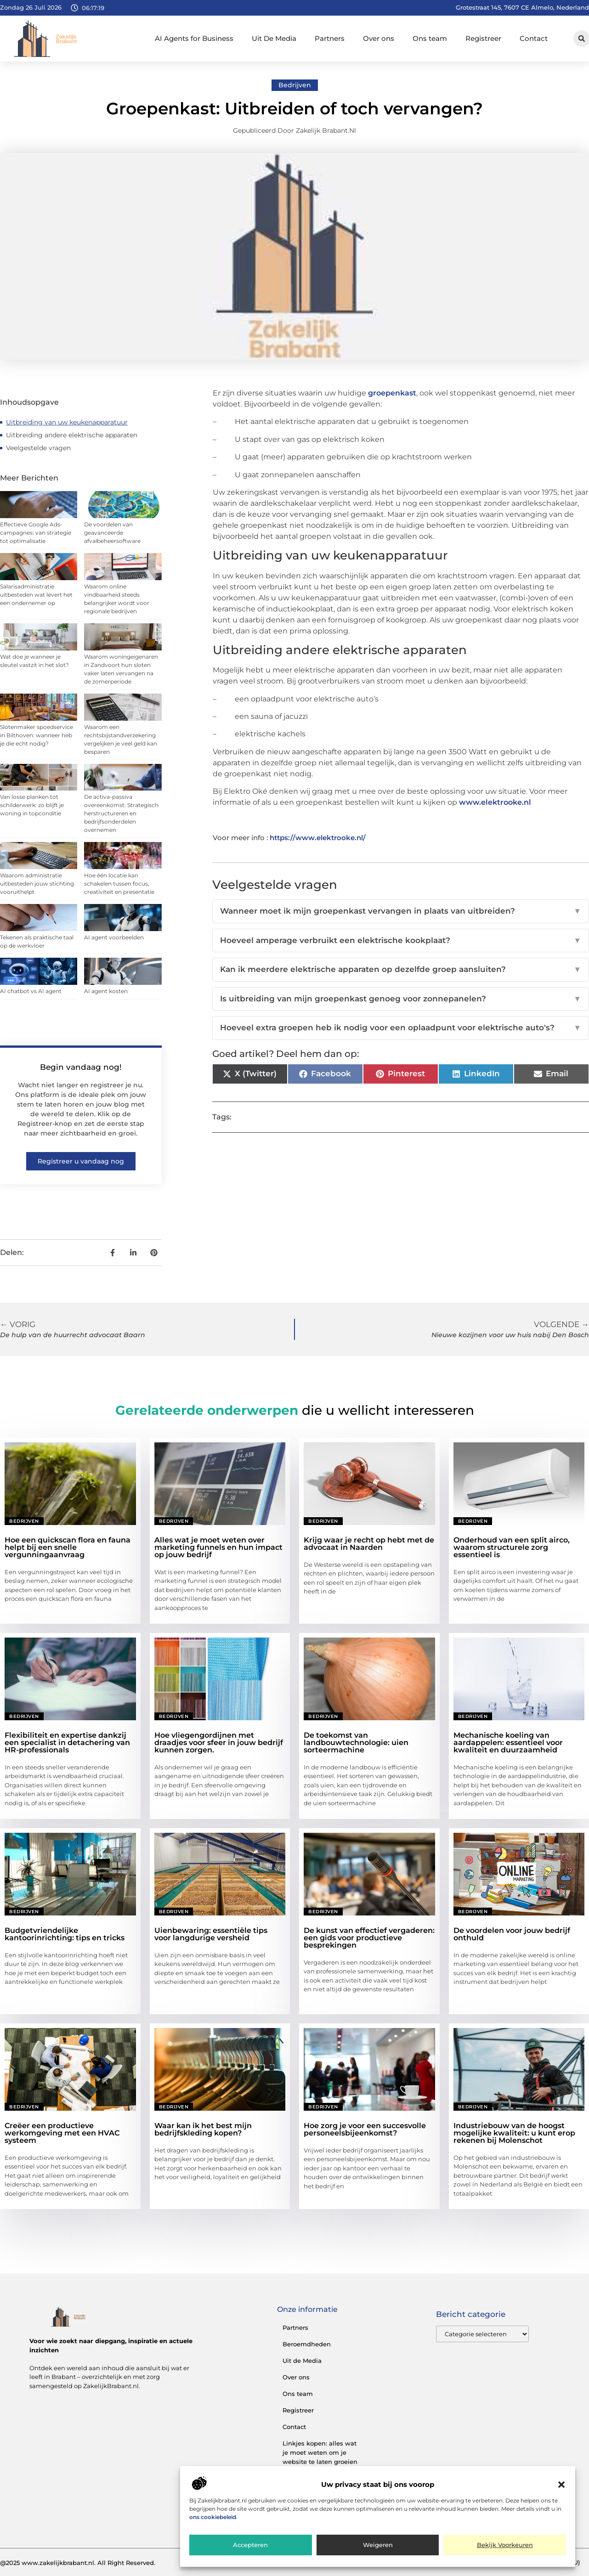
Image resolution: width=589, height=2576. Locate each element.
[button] (561, 2484)
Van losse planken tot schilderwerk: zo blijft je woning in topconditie (32, 805)
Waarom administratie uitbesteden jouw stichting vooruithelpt (37, 883)
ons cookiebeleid (212, 2517)
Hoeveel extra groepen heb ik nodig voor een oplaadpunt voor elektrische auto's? (400, 1028)
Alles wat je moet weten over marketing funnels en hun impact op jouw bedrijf (218, 1547)
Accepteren (250, 2545)
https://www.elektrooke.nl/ (318, 837)
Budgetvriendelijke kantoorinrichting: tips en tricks (65, 1934)
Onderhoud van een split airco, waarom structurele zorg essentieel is (511, 1547)
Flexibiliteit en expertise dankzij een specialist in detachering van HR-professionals (67, 1742)
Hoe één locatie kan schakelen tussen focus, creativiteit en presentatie (119, 883)
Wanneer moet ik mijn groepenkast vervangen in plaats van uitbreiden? (400, 911)
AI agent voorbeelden (114, 937)
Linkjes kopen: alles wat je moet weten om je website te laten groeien (320, 2452)
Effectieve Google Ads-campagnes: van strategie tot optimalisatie (35, 532)
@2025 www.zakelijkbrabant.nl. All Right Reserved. (77, 2562)
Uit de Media (302, 2360)
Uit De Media (274, 38)
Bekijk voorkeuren (505, 2545)
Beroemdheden (307, 2344)
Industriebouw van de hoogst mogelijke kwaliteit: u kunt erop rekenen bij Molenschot (514, 2133)
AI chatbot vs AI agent (31, 991)
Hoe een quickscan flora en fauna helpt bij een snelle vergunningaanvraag (67, 1547)
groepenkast (392, 393)
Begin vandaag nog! (81, 1067)
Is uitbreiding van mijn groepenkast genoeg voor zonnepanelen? (400, 999)
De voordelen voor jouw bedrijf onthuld (511, 1934)
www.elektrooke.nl (495, 802)
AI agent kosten (106, 991)
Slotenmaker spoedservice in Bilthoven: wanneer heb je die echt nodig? (36, 735)
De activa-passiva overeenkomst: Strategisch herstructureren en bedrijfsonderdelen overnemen (121, 813)
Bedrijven (294, 85)
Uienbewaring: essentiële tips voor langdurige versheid (210, 1934)
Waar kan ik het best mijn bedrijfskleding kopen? (203, 2129)
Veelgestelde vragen (38, 448)
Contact (534, 38)
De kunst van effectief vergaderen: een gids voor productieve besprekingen (369, 1937)
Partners (330, 38)
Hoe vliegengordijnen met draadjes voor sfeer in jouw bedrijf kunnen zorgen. (218, 1742)
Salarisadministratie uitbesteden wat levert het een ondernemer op (36, 594)
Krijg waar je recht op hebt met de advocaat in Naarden (369, 1544)
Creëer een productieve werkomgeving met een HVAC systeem (62, 2133)
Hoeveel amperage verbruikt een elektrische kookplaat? (400, 941)
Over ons (378, 38)
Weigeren (378, 2545)
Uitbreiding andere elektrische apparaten (71, 435)
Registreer (483, 38)
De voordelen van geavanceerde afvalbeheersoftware (112, 532)
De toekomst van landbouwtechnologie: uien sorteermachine (356, 1742)
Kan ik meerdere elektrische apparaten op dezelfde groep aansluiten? (400, 970)
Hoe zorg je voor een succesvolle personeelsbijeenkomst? (365, 2129)
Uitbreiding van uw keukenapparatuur (67, 422)
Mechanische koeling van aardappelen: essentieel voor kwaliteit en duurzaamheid (508, 1742)
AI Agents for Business (194, 38)
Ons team (430, 38)
